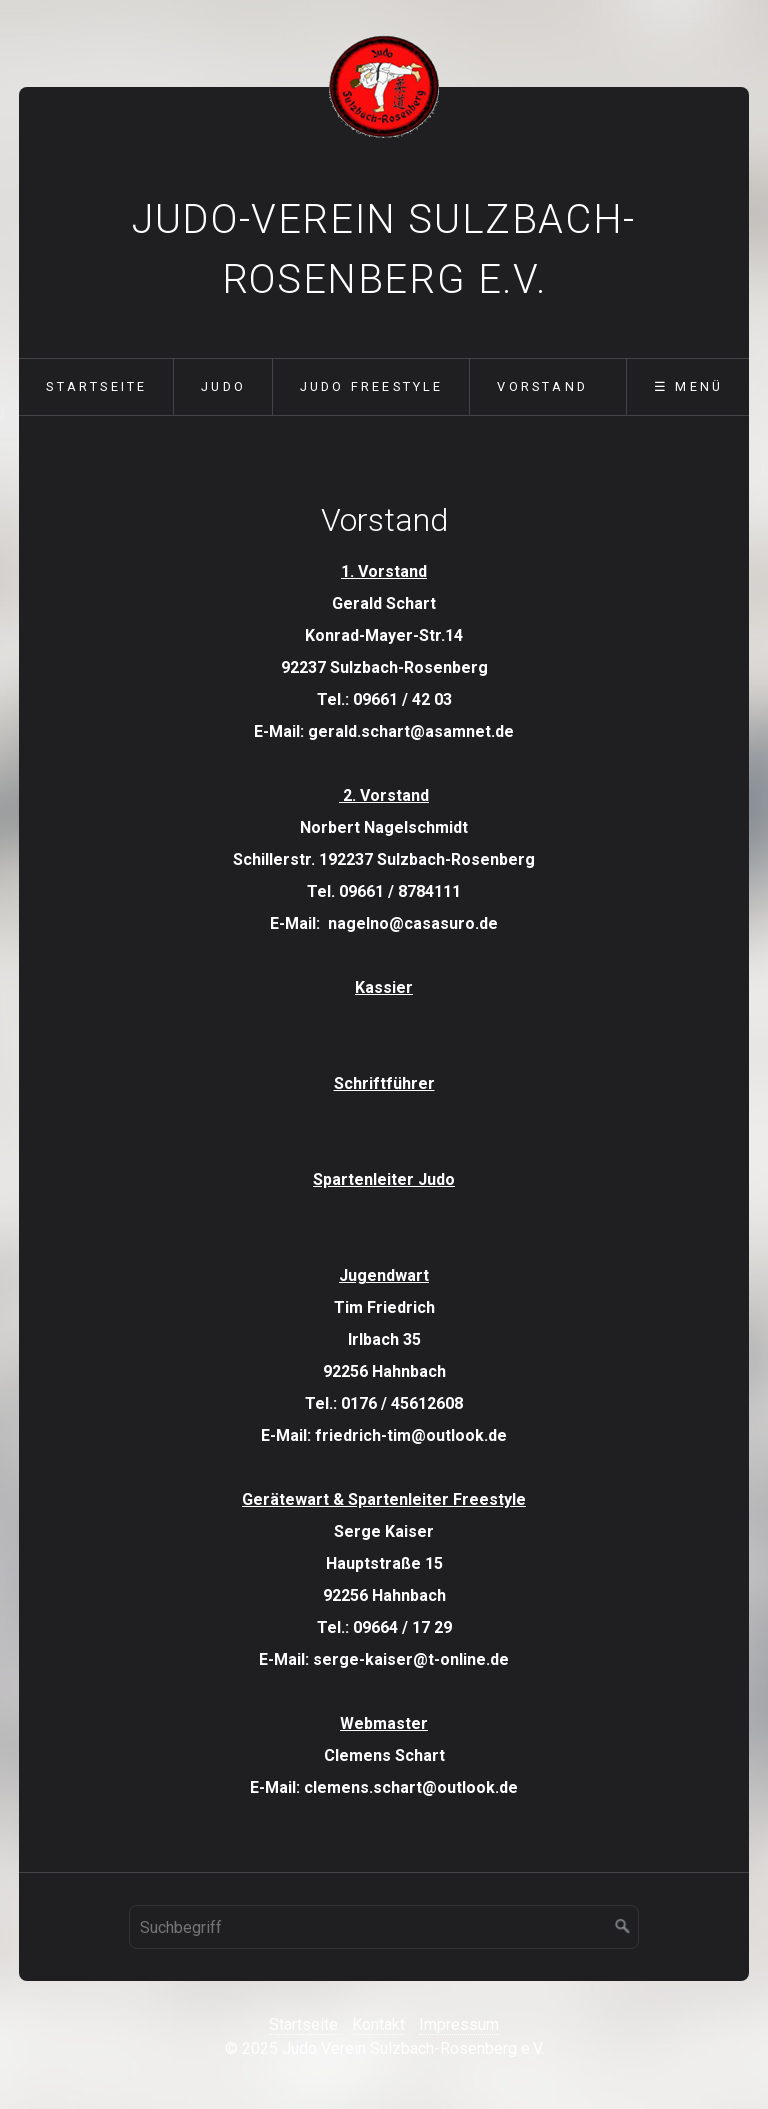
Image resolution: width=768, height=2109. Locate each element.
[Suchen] (623, 1927)
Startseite (96, 386)
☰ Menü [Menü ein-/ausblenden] (688, 386)
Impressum (459, 2024)
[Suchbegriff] (384, 1927)
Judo (223, 386)
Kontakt (378, 2024)
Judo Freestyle (372, 386)
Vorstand (542, 386)
